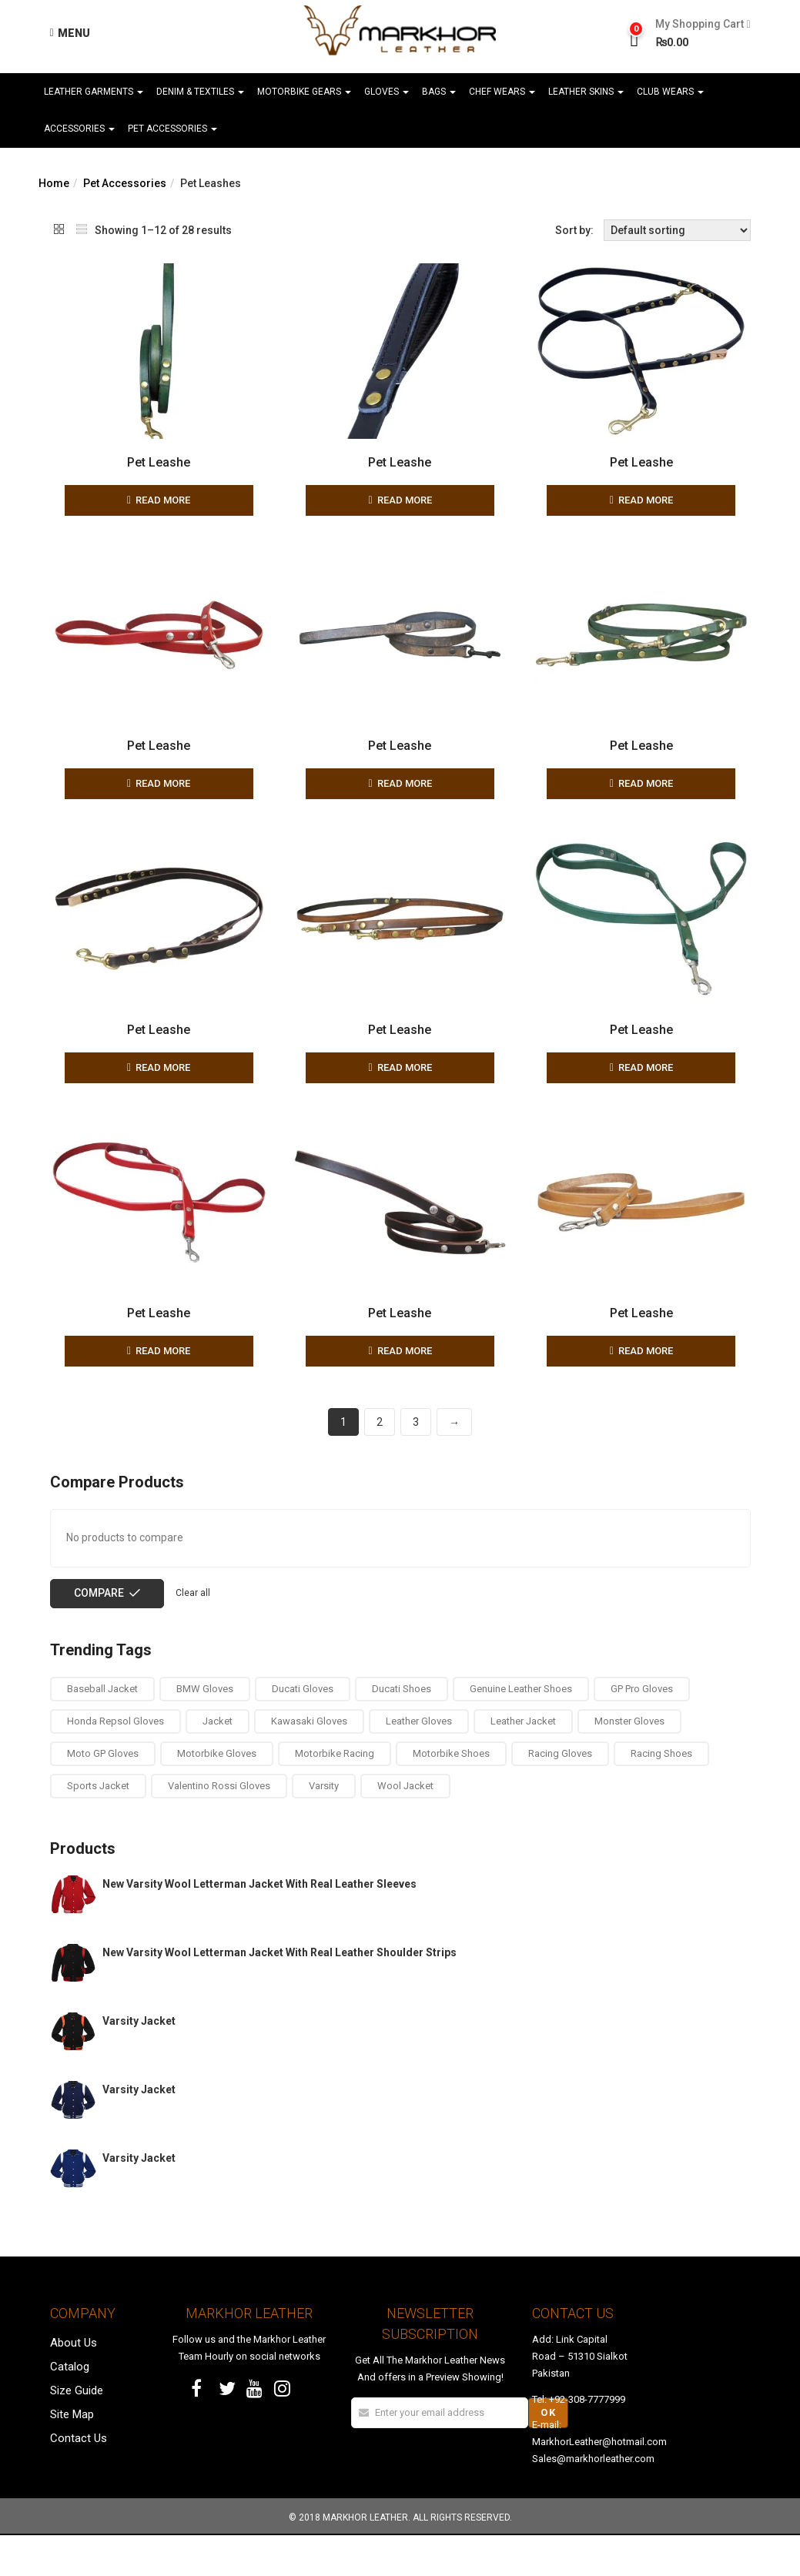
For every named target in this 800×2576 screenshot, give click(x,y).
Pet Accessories (172, 128)
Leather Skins (586, 91)
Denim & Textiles (200, 91)
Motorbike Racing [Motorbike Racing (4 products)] (334, 1794)
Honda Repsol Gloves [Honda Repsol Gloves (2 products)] (115, 1761)
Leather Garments (93, 91)
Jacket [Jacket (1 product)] (218, 1761)
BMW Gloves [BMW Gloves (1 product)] (204, 1729)
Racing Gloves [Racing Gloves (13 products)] (560, 1794)
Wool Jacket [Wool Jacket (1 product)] (405, 1826)
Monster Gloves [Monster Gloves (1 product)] (629, 1761)
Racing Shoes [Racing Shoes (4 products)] (661, 1794)
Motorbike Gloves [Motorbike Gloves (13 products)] (216, 1794)
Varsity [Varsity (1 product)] (324, 1826)
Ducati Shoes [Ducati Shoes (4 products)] (401, 1729)
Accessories (79, 128)
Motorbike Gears (304, 91)
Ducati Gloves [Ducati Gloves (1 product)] (302, 1729)
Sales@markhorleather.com (593, 2499)
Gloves (386, 91)
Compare (99, 1633)
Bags (439, 91)
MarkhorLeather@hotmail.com (599, 2482)
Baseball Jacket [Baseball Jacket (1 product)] (102, 1729)
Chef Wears (502, 91)
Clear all (193, 1633)
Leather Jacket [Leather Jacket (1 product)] (523, 1761)
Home (53, 183)
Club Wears (670, 91)
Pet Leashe (158, 462)
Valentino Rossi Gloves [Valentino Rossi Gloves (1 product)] (219, 1826)
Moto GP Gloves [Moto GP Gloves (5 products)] (103, 1794)
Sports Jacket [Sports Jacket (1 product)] (98, 1826)
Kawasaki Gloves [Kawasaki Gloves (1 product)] (309, 1761)
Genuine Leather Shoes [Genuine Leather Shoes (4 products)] (521, 1729)
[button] (697, 33)
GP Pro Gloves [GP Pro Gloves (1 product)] (642, 1729)
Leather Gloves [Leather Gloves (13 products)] (419, 1761)
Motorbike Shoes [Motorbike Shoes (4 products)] (451, 1794)
